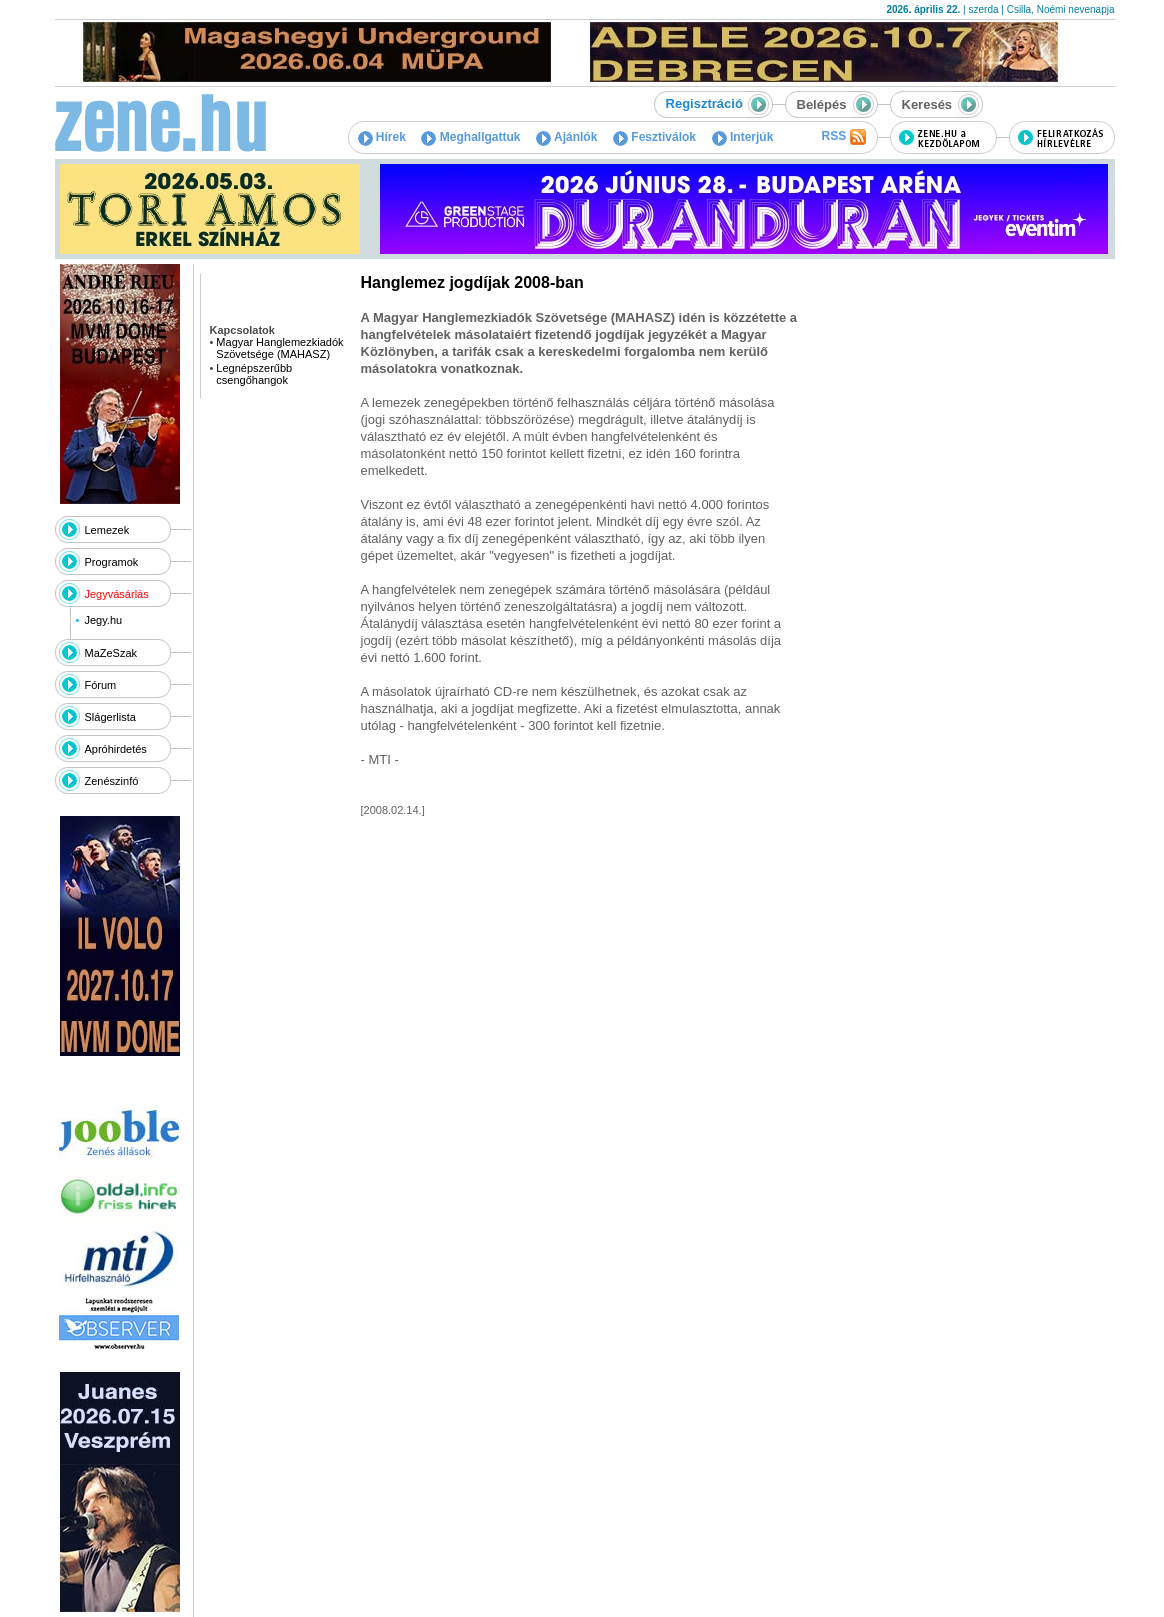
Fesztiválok (654, 137)
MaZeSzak (111, 653)
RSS (843, 137)
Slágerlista (110, 717)
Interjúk (743, 137)
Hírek (382, 137)
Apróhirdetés (116, 749)
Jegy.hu (103, 620)
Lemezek (107, 530)
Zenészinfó (112, 781)
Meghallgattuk (470, 137)
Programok (112, 562)
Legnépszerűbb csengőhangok (254, 374)
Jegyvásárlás (117, 594)
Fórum (101, 685)
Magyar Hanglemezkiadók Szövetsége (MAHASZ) (279, 348)
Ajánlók (566, 137)
